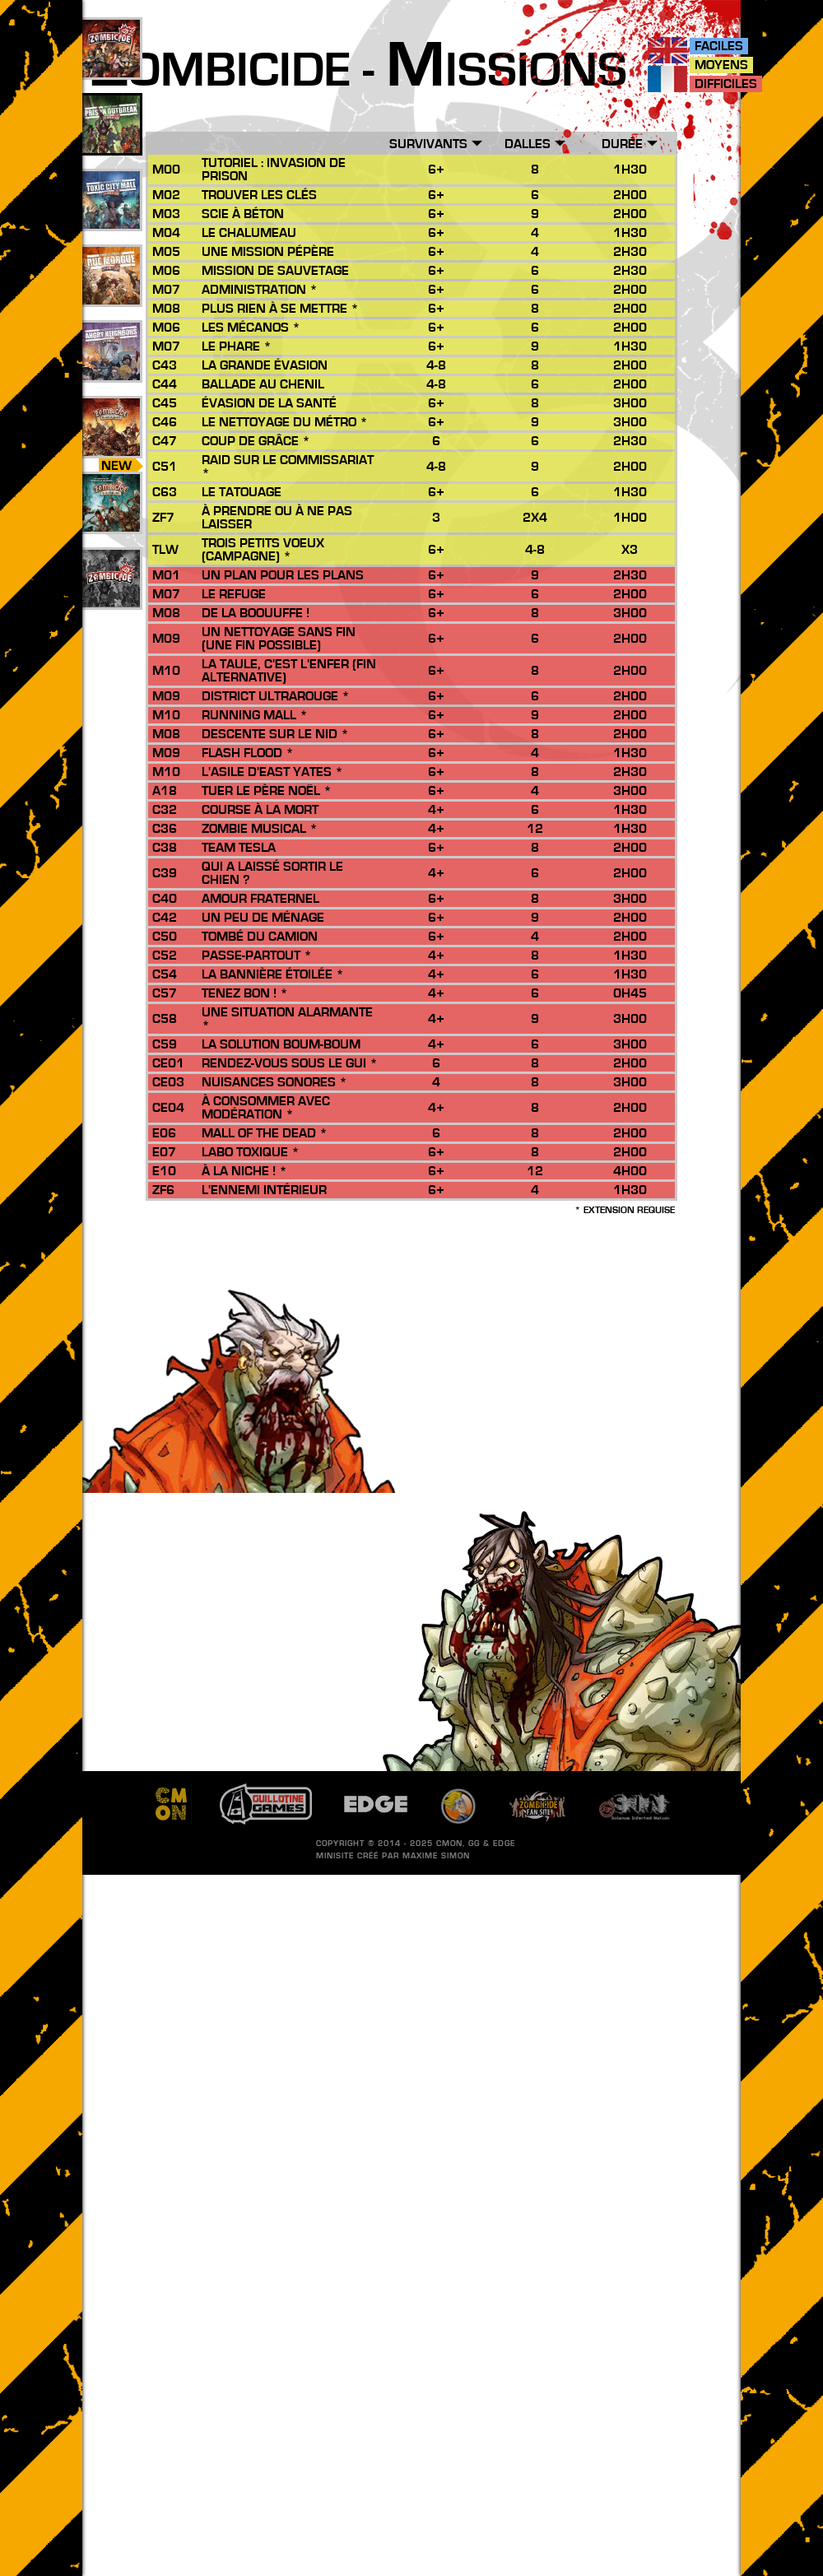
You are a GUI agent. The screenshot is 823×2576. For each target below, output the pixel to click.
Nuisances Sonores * (274, 1082)
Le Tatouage (241, 492)
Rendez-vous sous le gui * (290, 1063)
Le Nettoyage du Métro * (285, 422)
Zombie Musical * (260, 828)
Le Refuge (234, 594)
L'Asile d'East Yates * (272, 772)
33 (111, 218)
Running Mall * (255, 715)
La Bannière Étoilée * (273, 974)
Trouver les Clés (259, 195)
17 (111, 369)
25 (111, 293)
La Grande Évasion (265, 365)
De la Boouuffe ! (255, 613)
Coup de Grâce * (256, 441)
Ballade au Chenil (263, 384)
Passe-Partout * (257, 955)
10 (111, 521)
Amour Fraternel (260, 898)
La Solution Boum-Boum (281, 1044)
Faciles (719, 46)
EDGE (504, 1843)
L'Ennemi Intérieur (264, 1190)
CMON (449, 1843)
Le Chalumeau (249, 232)
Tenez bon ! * (245, 993)
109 (111, 66)
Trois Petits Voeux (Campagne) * (263, 550)
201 (111, 596)
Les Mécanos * (251, 327)
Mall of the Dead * (265, 1133)
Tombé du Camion (260, 936)
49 (111, 142)
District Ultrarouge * (276, 696)
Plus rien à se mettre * (280, 308)
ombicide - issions (359, 70)
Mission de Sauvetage (275, 270)
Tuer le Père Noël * (267, 790)
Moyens (721, 65)
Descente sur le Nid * (275, 734)
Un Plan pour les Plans (283, 575)
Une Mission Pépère (268, 251)
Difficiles (726, 84)
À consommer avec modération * (266, 1108)
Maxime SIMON (436, 1856)
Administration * (260, 289)
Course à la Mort (260, 809)
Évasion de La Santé (269, 403)
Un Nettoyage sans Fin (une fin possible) (279, 638)
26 (111, 445)
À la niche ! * (244, 1171)
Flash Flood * (248, 753)
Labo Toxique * (251, 1152)
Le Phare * (237, 346)
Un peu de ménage (263, 917)
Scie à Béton (243, 214)
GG (474, 1843)
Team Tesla (239, 847)
